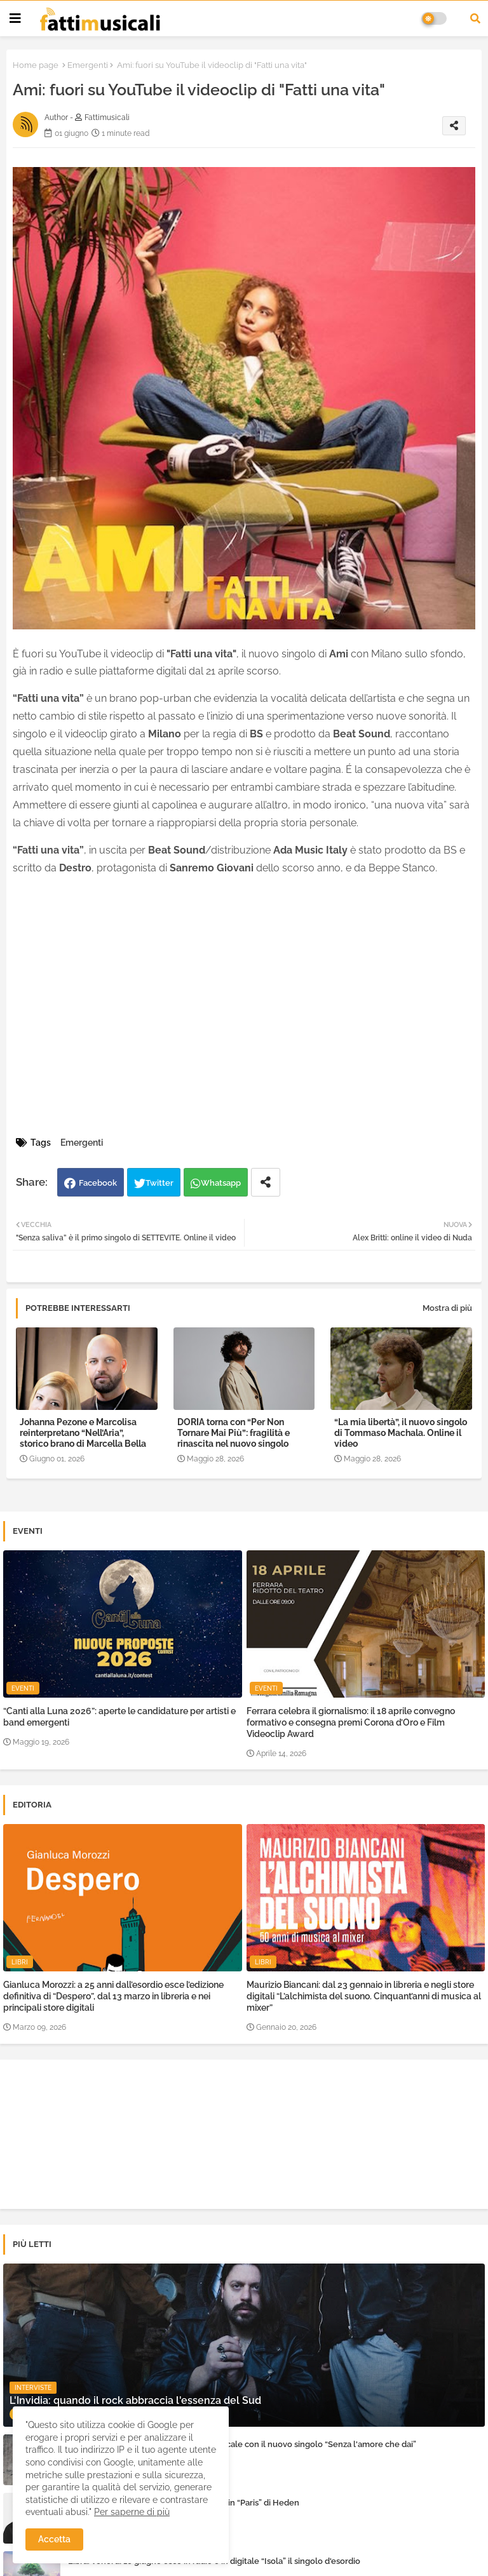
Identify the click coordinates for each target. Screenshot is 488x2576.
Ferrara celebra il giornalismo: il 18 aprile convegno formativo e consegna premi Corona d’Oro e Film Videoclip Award (351, 1722)
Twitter (159, 1183)
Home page (35, 65)
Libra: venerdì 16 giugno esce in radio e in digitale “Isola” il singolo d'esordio (214, 2561)
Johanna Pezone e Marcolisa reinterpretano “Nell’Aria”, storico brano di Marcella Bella (83, 1433)
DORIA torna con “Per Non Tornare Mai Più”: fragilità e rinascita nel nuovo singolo (233, 1433)
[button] (475, 18)
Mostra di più (447, 1308)
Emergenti (87, 65)
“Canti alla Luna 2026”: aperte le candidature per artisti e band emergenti (119, 1716)
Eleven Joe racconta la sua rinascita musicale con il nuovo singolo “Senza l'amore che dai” (242, 2444)
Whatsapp (221, 1183)
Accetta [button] (54, 2539)
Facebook (98, 1183)
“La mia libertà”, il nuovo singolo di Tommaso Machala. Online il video (400, 1433)
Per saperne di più (132, 2512)
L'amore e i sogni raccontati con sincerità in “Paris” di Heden (183, 2502)
